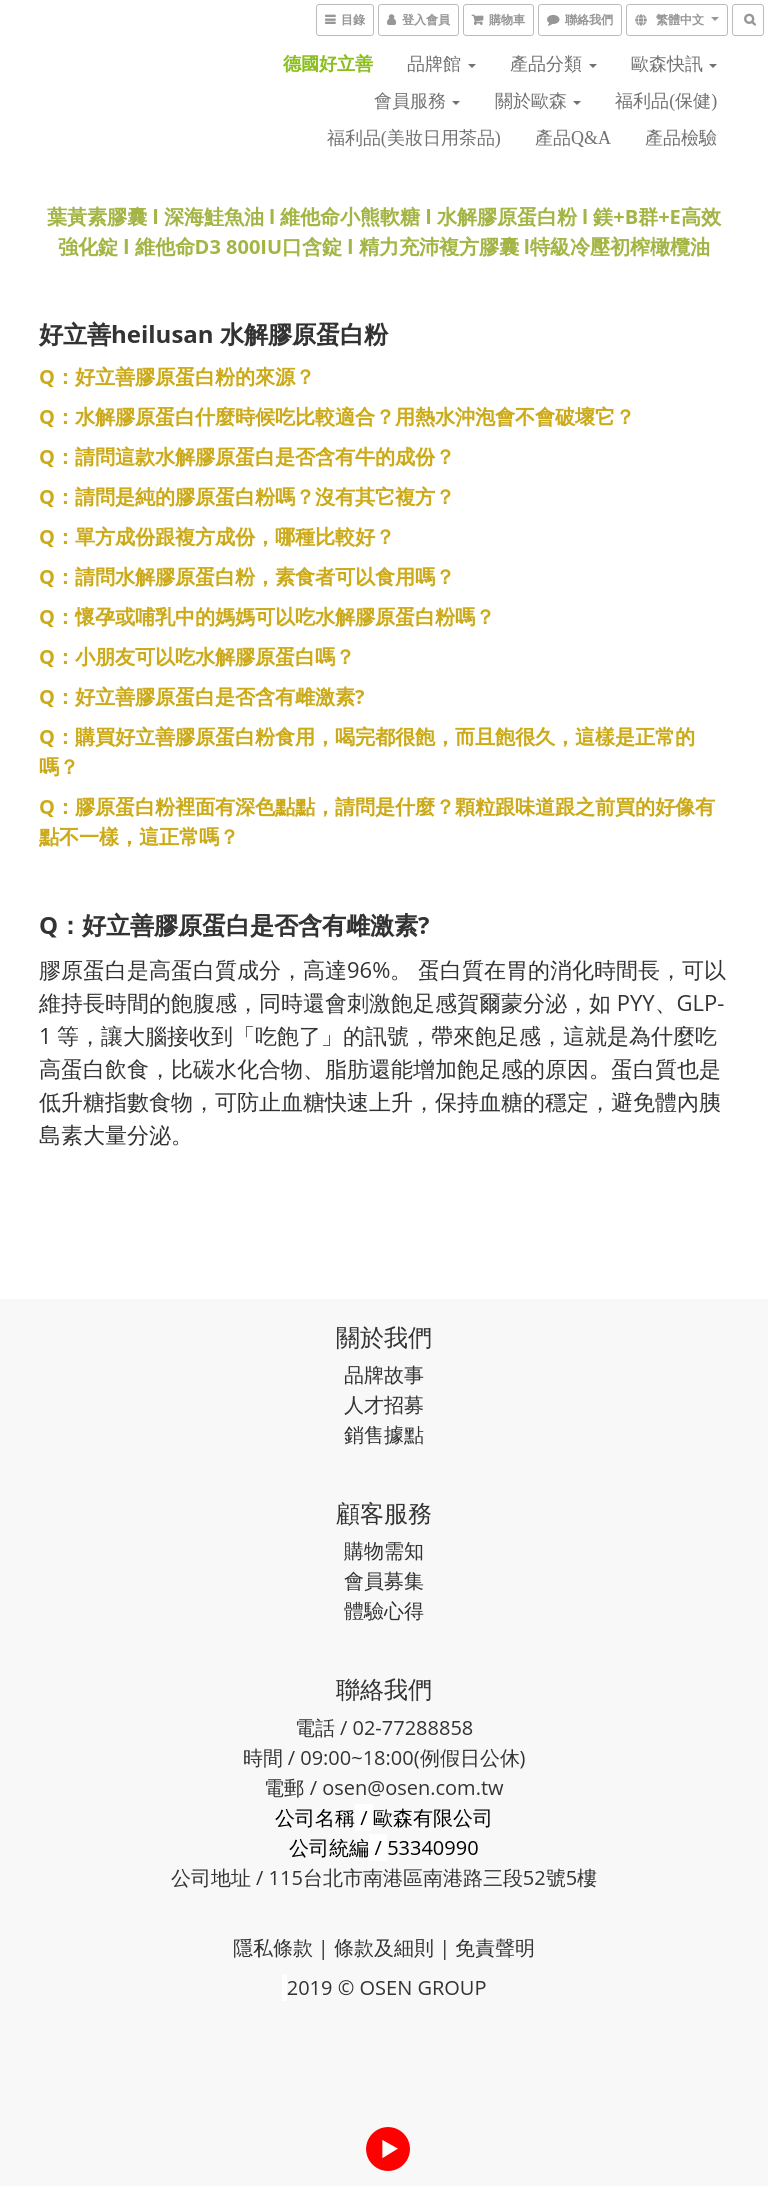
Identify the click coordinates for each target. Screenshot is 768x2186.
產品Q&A (573, 138)
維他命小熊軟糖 (350, 216)
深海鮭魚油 (214, 216)
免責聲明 (495, 1947)
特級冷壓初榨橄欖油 (620, 246)
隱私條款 (273, 1947)
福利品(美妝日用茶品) (414, 138)
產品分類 (553, 64)
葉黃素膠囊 (97, 216)
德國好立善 (328, 64)
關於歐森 (538, 101)
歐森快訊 (674, 64)
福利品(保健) (666, 101)
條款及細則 (384, 1947)
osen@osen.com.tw (412, 1787)
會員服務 (417, 101)
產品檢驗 (681, 138)
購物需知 (384, 1550)
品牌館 (441, 64)
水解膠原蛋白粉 (509, 216)
